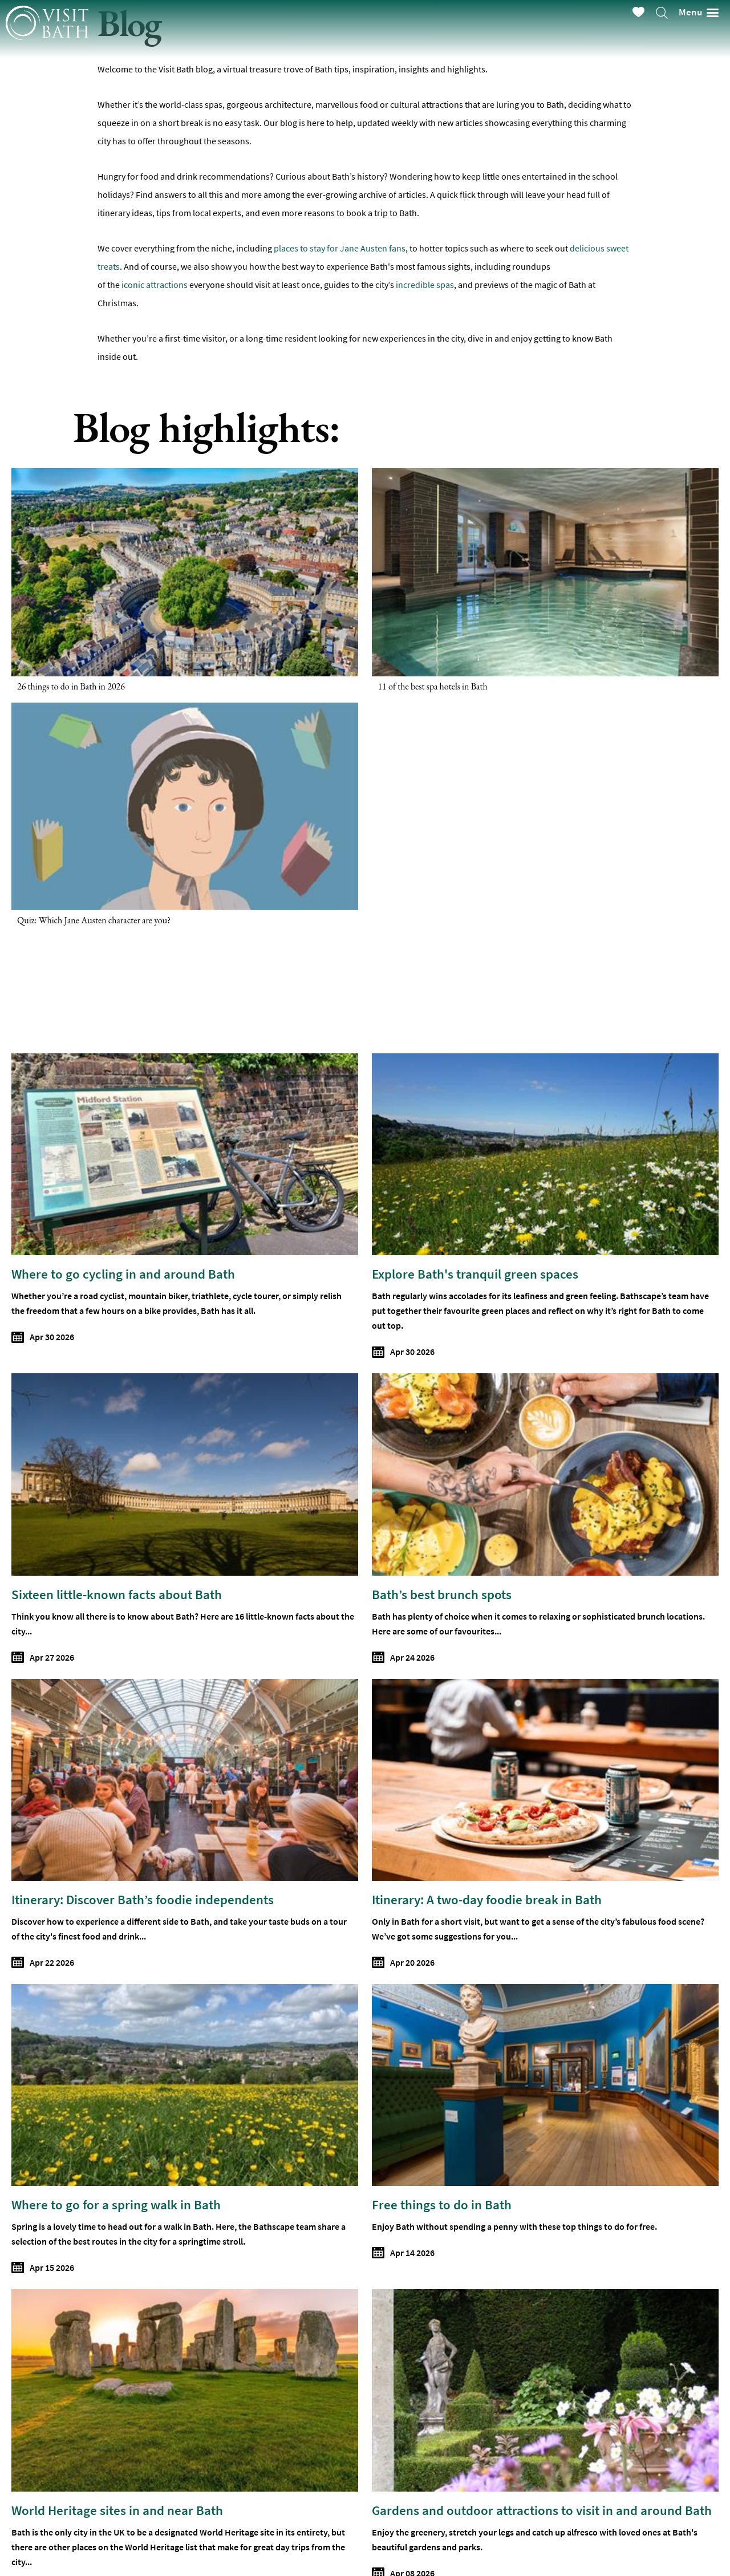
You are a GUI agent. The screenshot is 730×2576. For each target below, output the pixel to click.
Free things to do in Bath (442, 2204)
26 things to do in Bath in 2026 (71, 686)
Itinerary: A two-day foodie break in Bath (487, 1899)
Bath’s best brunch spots (442, 1594)
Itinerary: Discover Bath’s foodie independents (142, 1899)
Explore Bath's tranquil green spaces (475, 1273)
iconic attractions (154, 284)
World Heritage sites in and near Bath (117, 2510)
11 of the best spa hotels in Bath (432, 686)
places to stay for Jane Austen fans (339, 248)
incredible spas (424, 284)
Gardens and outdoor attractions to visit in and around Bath (542, 2510)
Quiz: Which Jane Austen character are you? (94, 920)
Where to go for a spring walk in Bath (116, 2204)
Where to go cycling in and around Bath (123, 1273)
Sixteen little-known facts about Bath (116, 1594)
